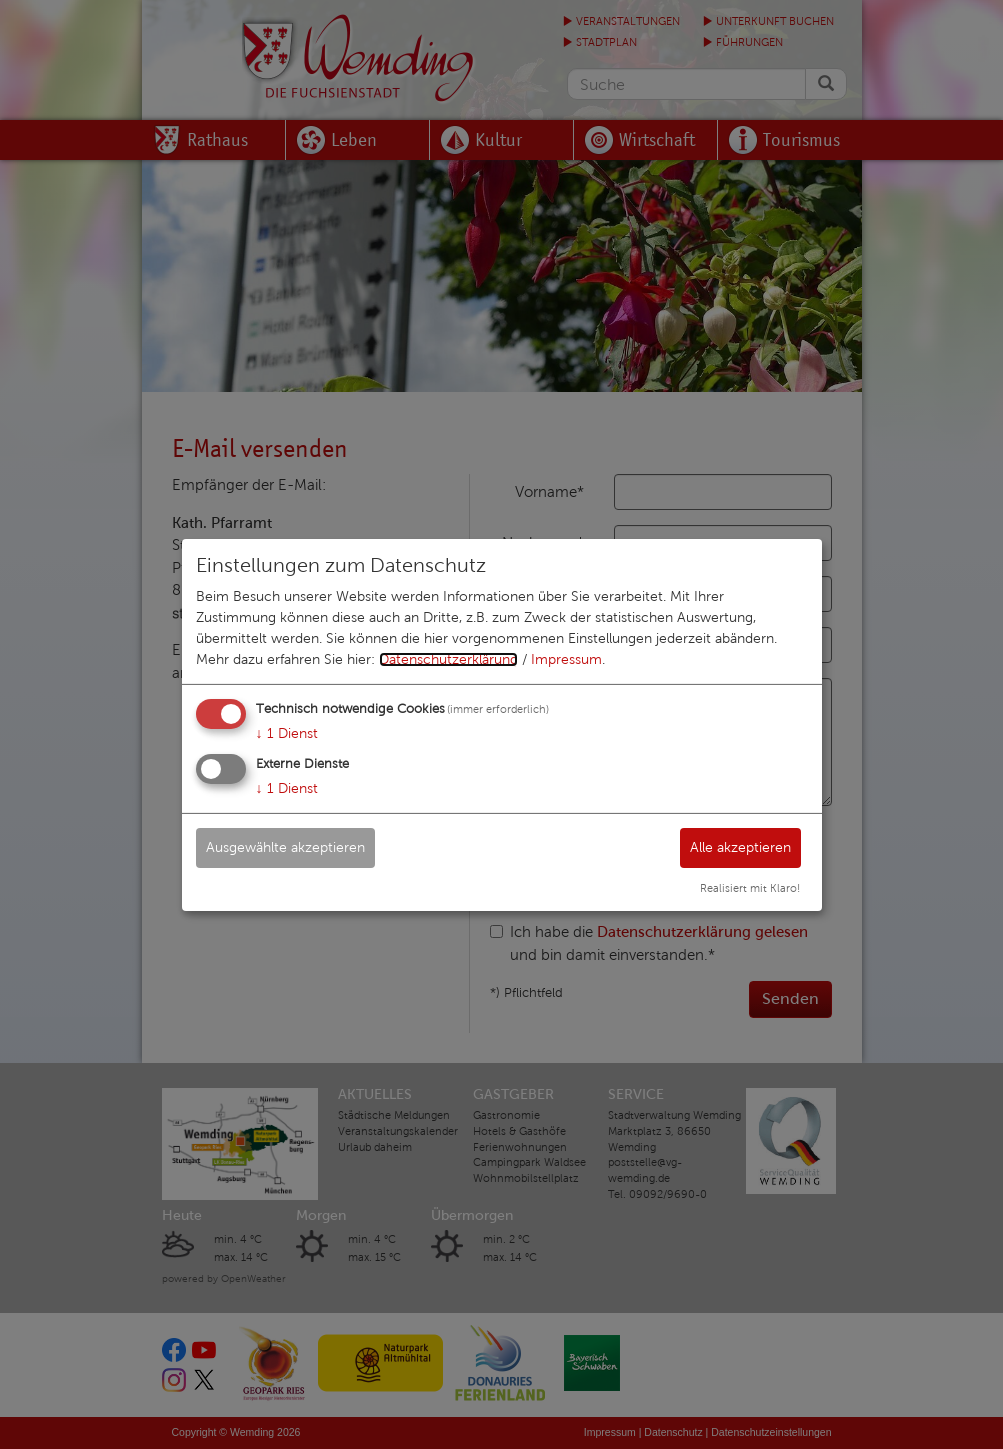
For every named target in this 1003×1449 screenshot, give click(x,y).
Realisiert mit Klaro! (750, 888)
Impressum (566, 659)
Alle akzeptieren (740, 847)
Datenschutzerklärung (448, 659)
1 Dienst (287, 733)
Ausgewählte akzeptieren (285, 847)
